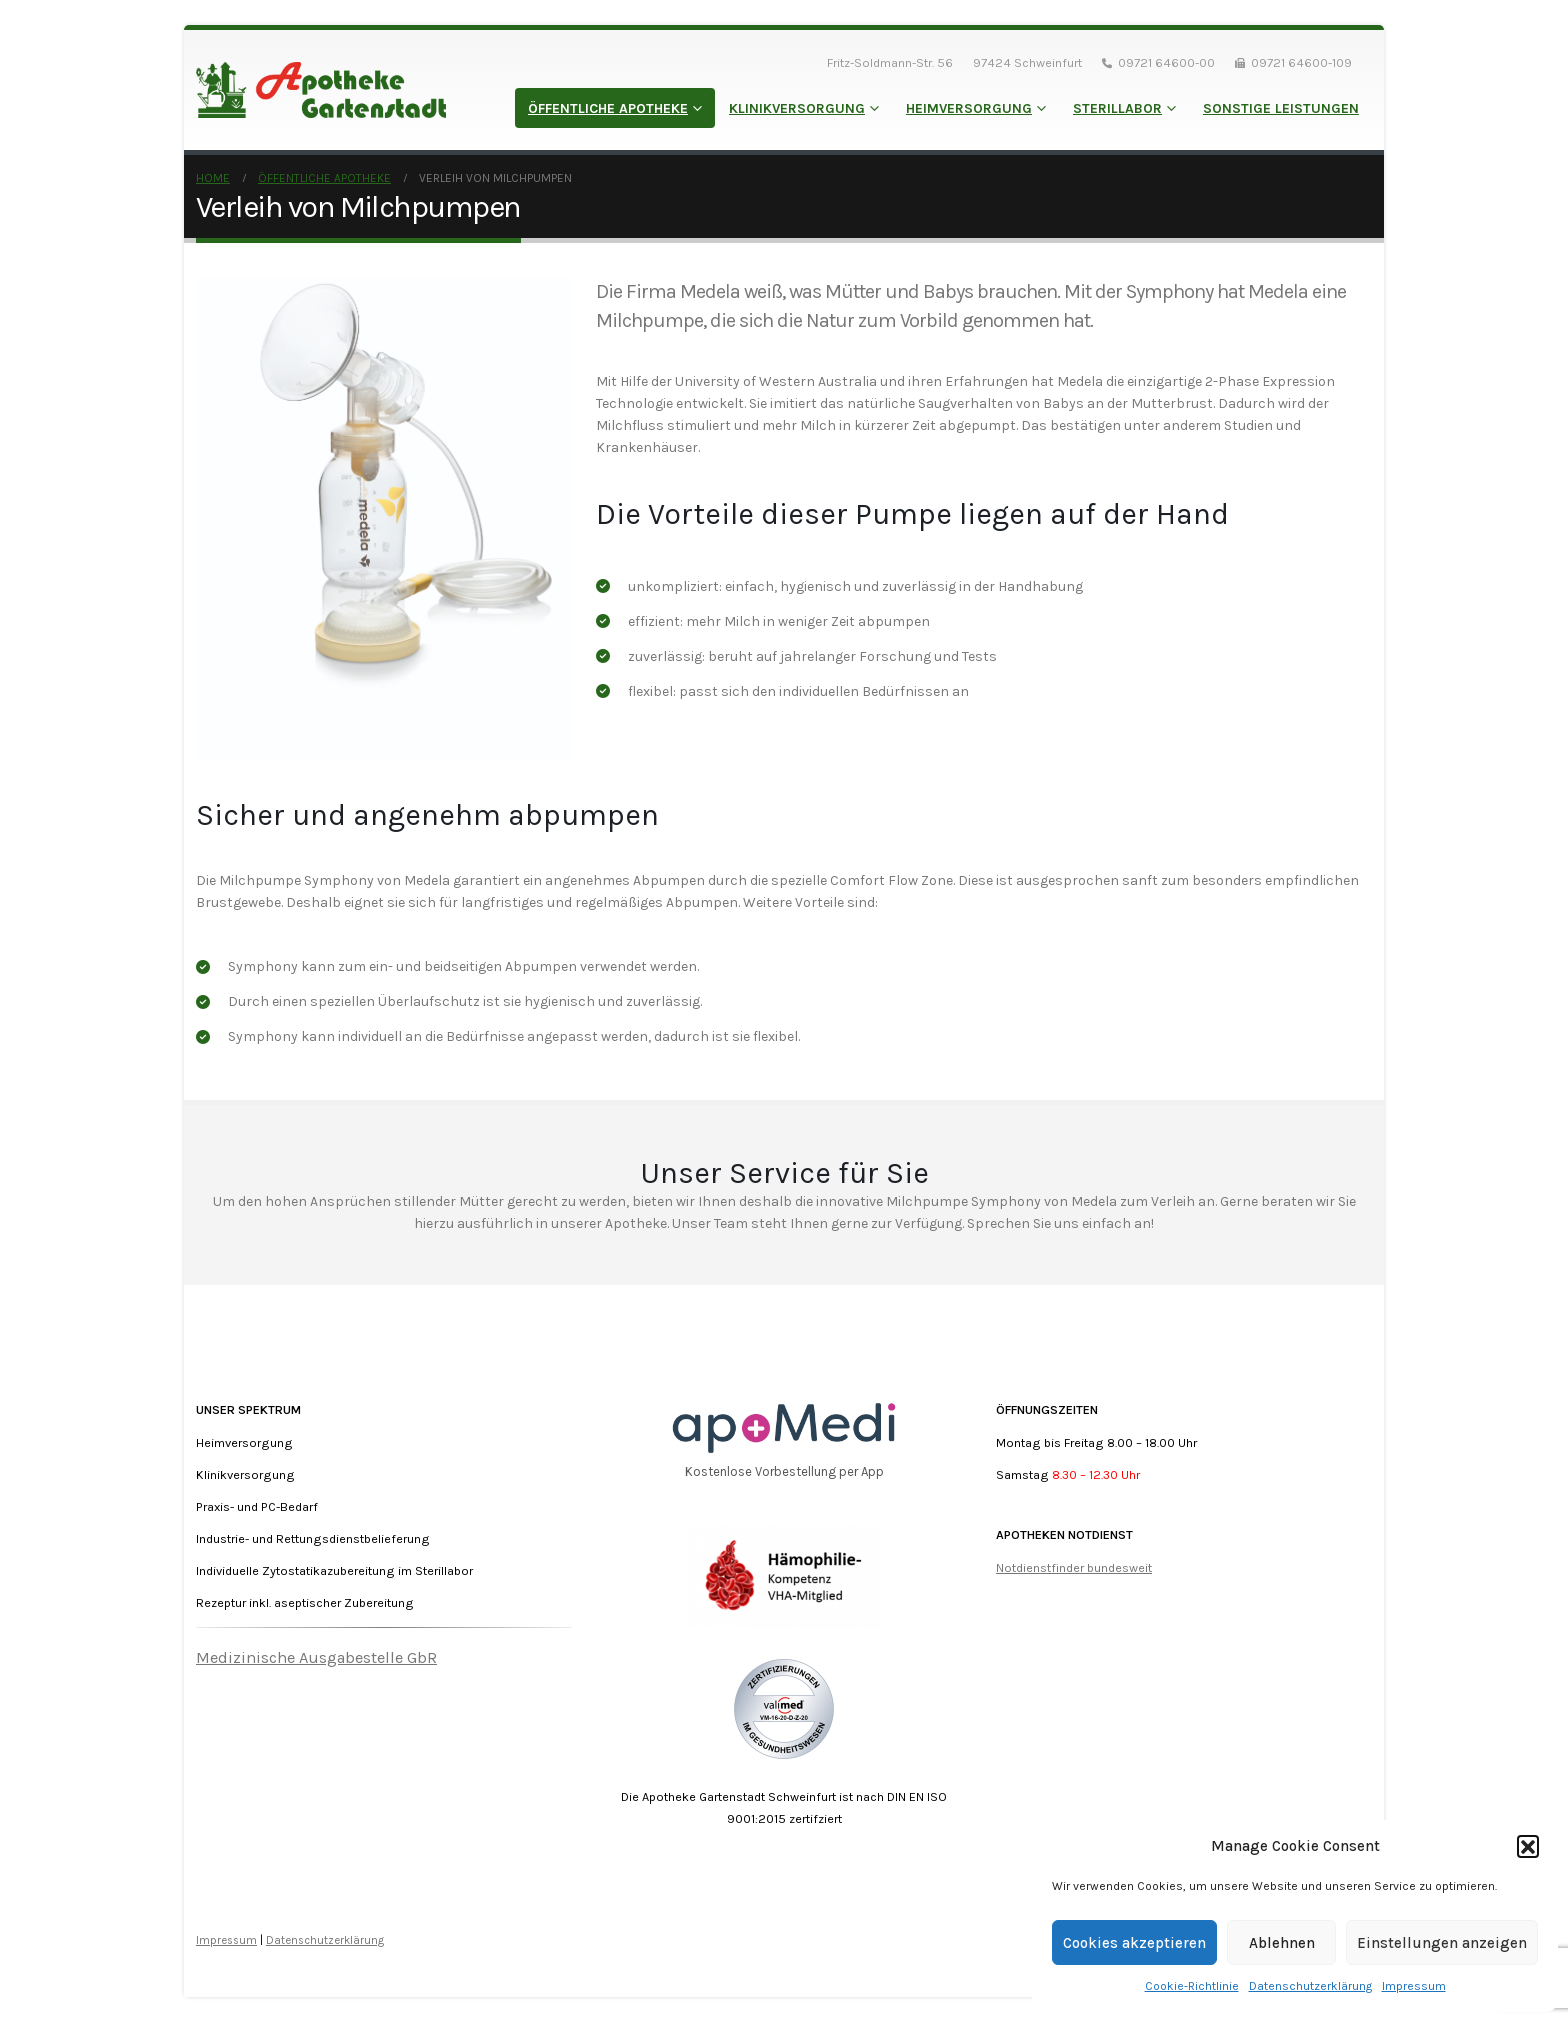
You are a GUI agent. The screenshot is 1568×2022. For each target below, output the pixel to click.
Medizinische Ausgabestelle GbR (316, 1657)
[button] (1528, 1846)
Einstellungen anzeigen (1442, 1943)
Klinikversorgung (797, 108)
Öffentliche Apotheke (608, 108)
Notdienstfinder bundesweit (1074, 1567)
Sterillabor (1117, 108)
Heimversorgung (969, 108)
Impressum (1414, 1986)
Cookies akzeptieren (1134, 1943)
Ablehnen (1282, 1943)
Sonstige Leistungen (1281, 108)
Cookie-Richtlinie (1192, 1986)
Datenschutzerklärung (1310, 1986)
